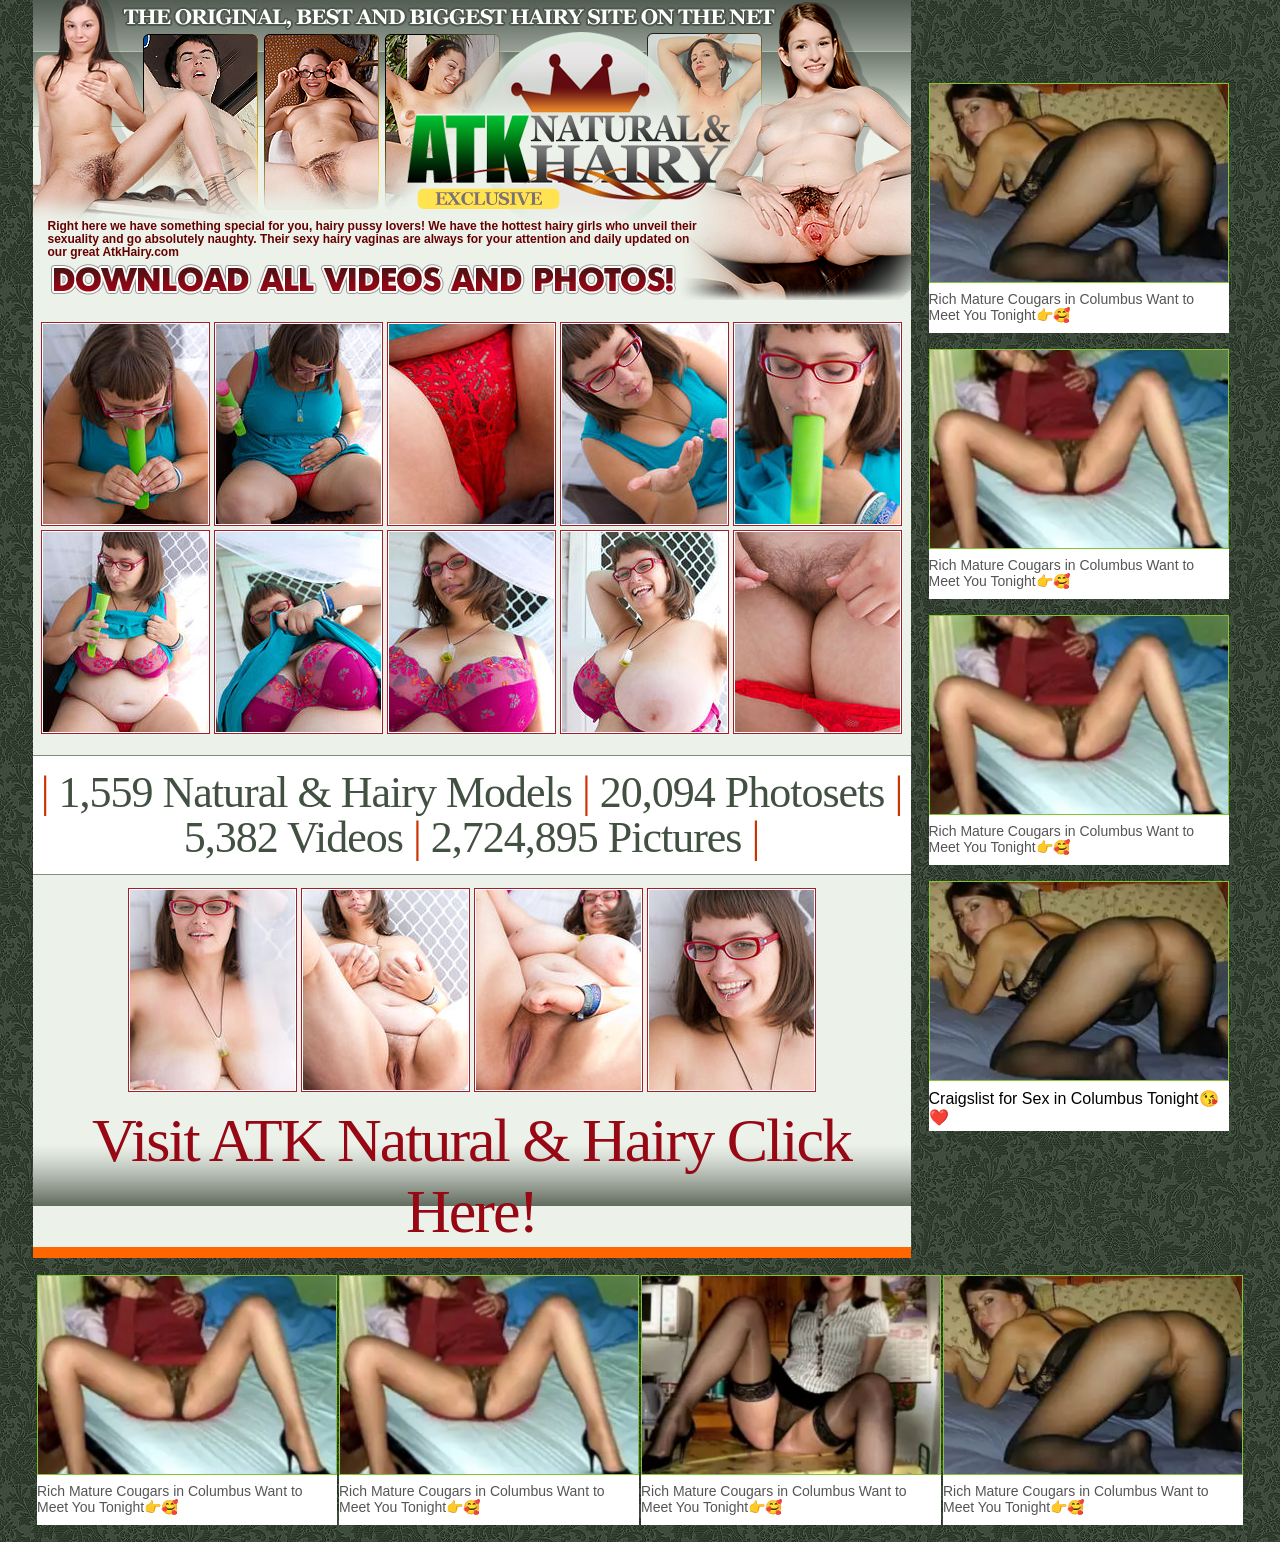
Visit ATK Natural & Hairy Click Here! (471, 1175)
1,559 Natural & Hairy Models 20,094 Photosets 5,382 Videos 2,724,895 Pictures (471, 815)
